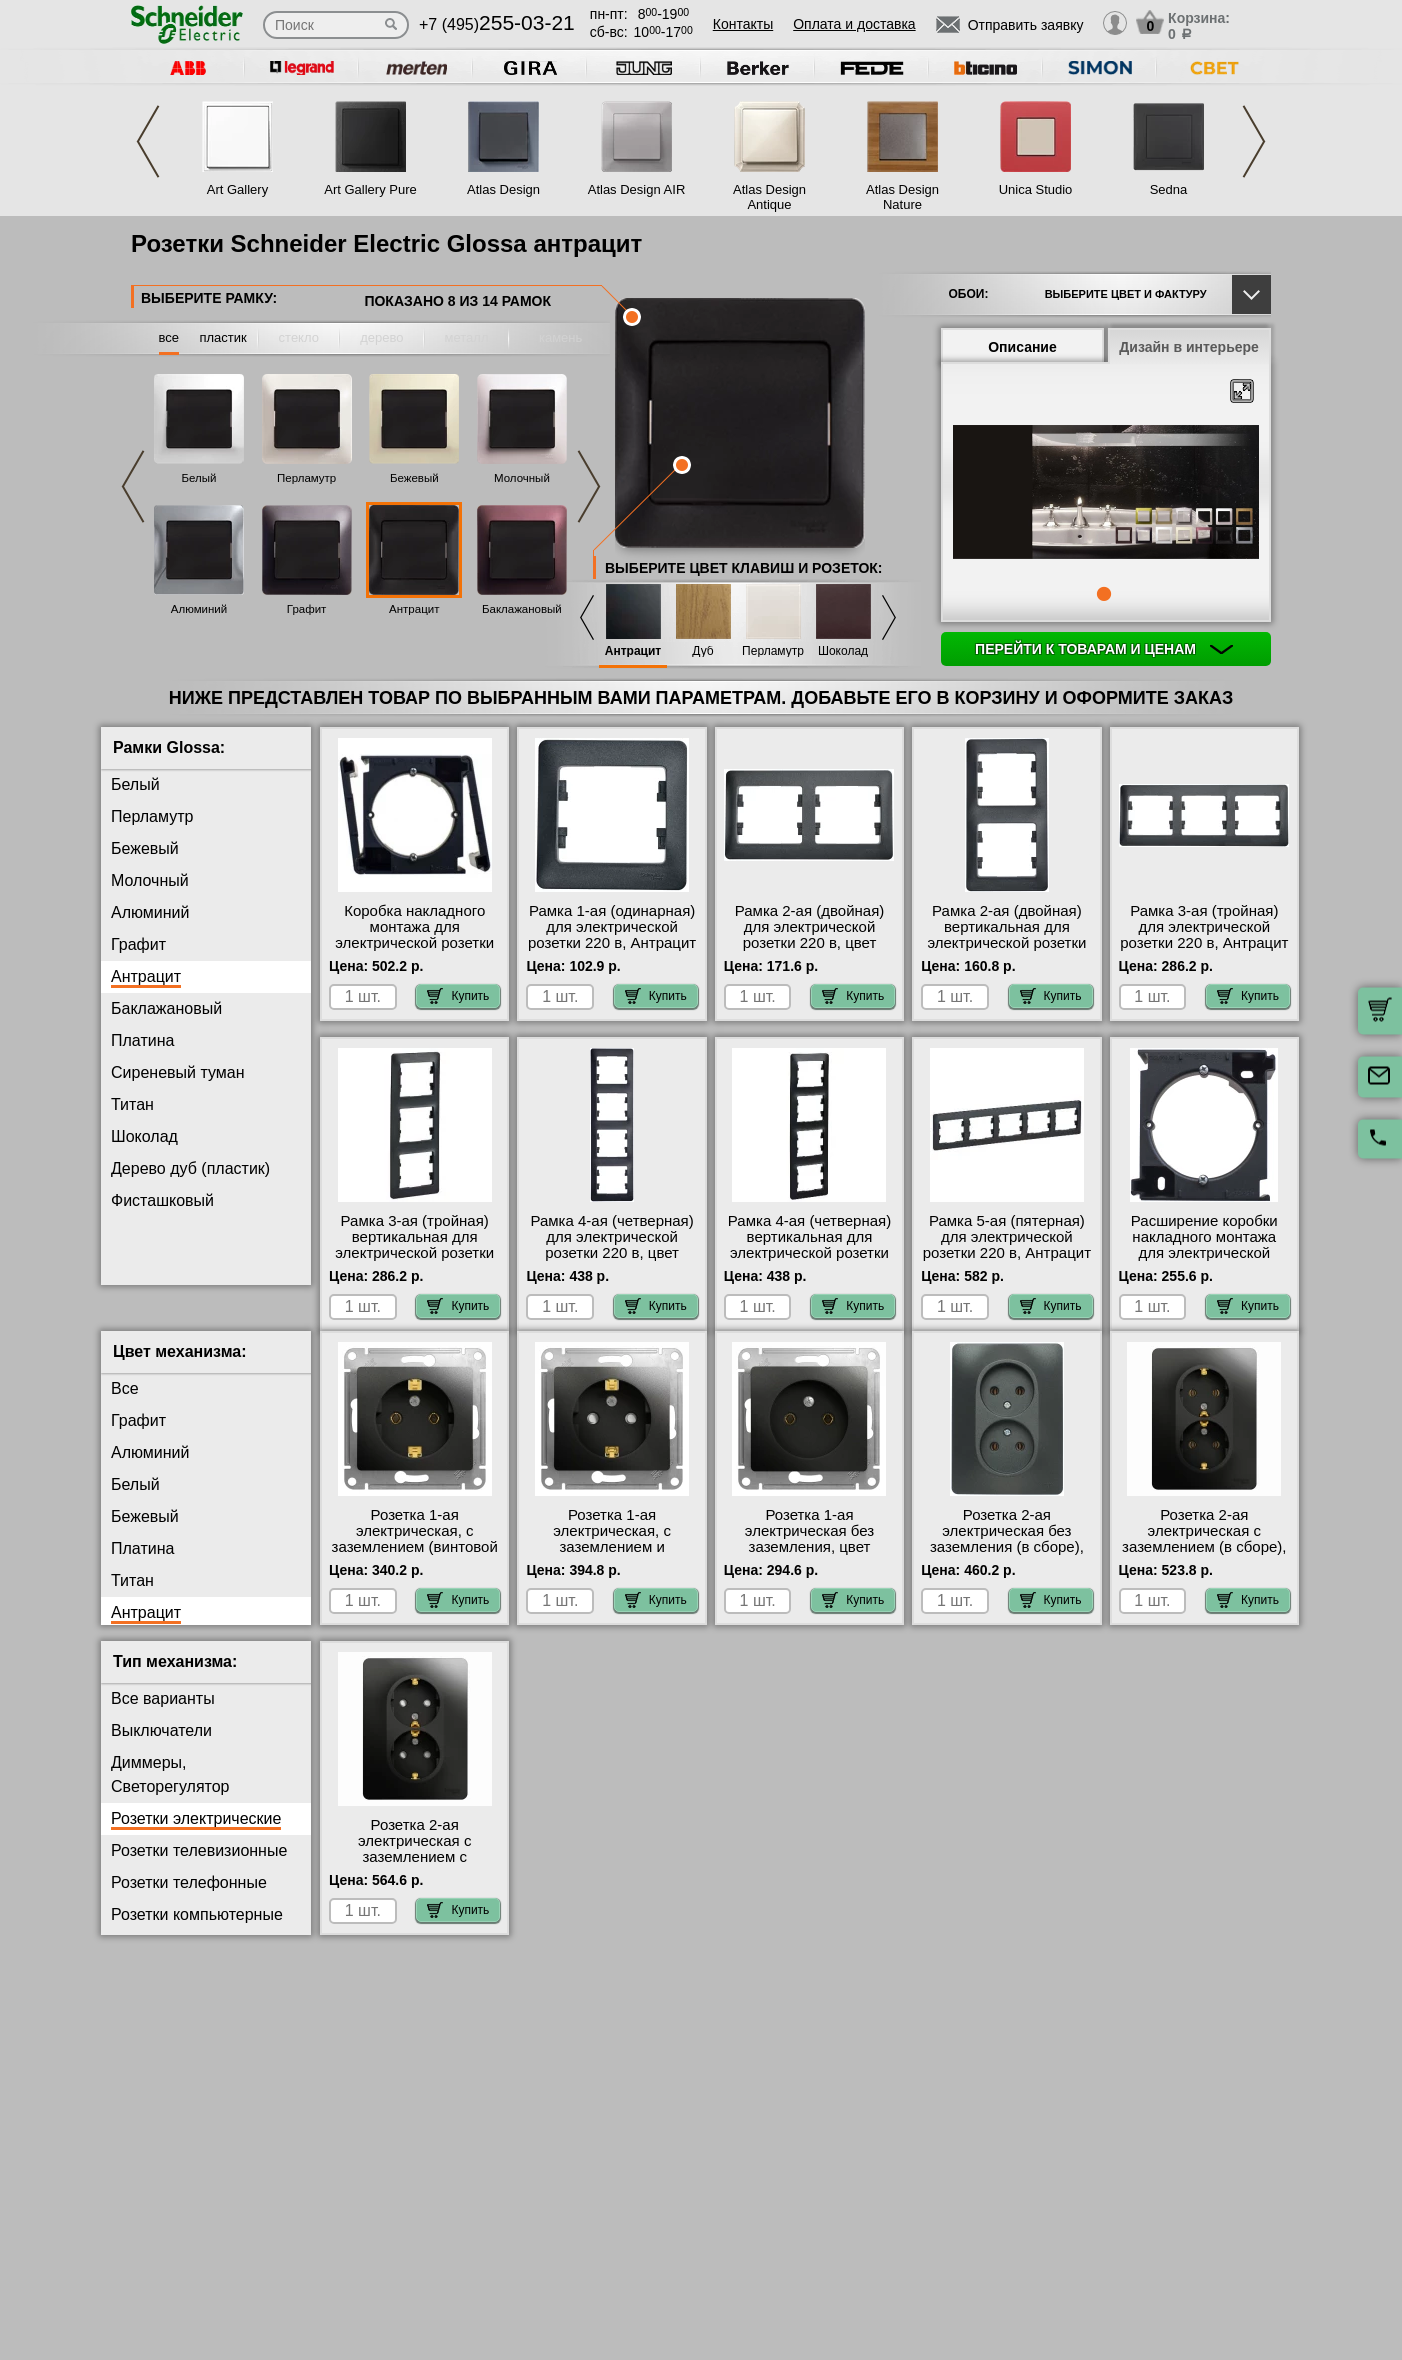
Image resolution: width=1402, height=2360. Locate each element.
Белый (199, 478)
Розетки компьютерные (197, 1930)
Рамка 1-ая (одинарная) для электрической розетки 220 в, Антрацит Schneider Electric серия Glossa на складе (612, 943)
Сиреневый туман (177, 1072)
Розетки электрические (196, 1834)
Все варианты (163, 1714)
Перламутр (306, 478)
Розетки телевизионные (199, 1866)
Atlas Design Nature (902, 197)
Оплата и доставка (854, 24)
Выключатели (161, 1746)
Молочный (522, 478)
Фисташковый (162, 1200)
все (169, 337)
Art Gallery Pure (370, 189)
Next (1254, 141)
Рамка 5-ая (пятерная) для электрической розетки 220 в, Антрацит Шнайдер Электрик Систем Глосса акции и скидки (1007, 1261)
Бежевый (414, 478)
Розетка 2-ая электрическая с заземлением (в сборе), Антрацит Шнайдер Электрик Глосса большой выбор (1204, 1571)
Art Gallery (237, 189)
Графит (307, 609)
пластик (222, 337)
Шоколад (843, 651)
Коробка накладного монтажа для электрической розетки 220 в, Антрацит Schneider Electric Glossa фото (414, 951)
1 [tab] (1104, 594)
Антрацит (414, 609)
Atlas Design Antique (769, 197)
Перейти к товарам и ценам (1104, 649)
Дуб (702, 651)
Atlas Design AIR (637, 189)
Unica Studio (1036, 189)
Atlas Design (503, 189)
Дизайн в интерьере (1189, 347)
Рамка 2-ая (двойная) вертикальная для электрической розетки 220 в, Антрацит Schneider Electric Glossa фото (1006, 951)
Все (125, 1404)
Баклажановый (522, 609)
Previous (148, 141)
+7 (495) (497, 24)
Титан (132, 1104)
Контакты (743, 24)
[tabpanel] (1106, 494)
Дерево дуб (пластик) (190, 1168)
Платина (142, 1040)
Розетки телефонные (189, 1898)
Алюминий (199, 609)
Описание (1022, 347)
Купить (458, 996)
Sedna (1169, 189)
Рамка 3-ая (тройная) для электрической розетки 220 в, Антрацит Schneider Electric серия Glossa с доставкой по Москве (1204, 951)
